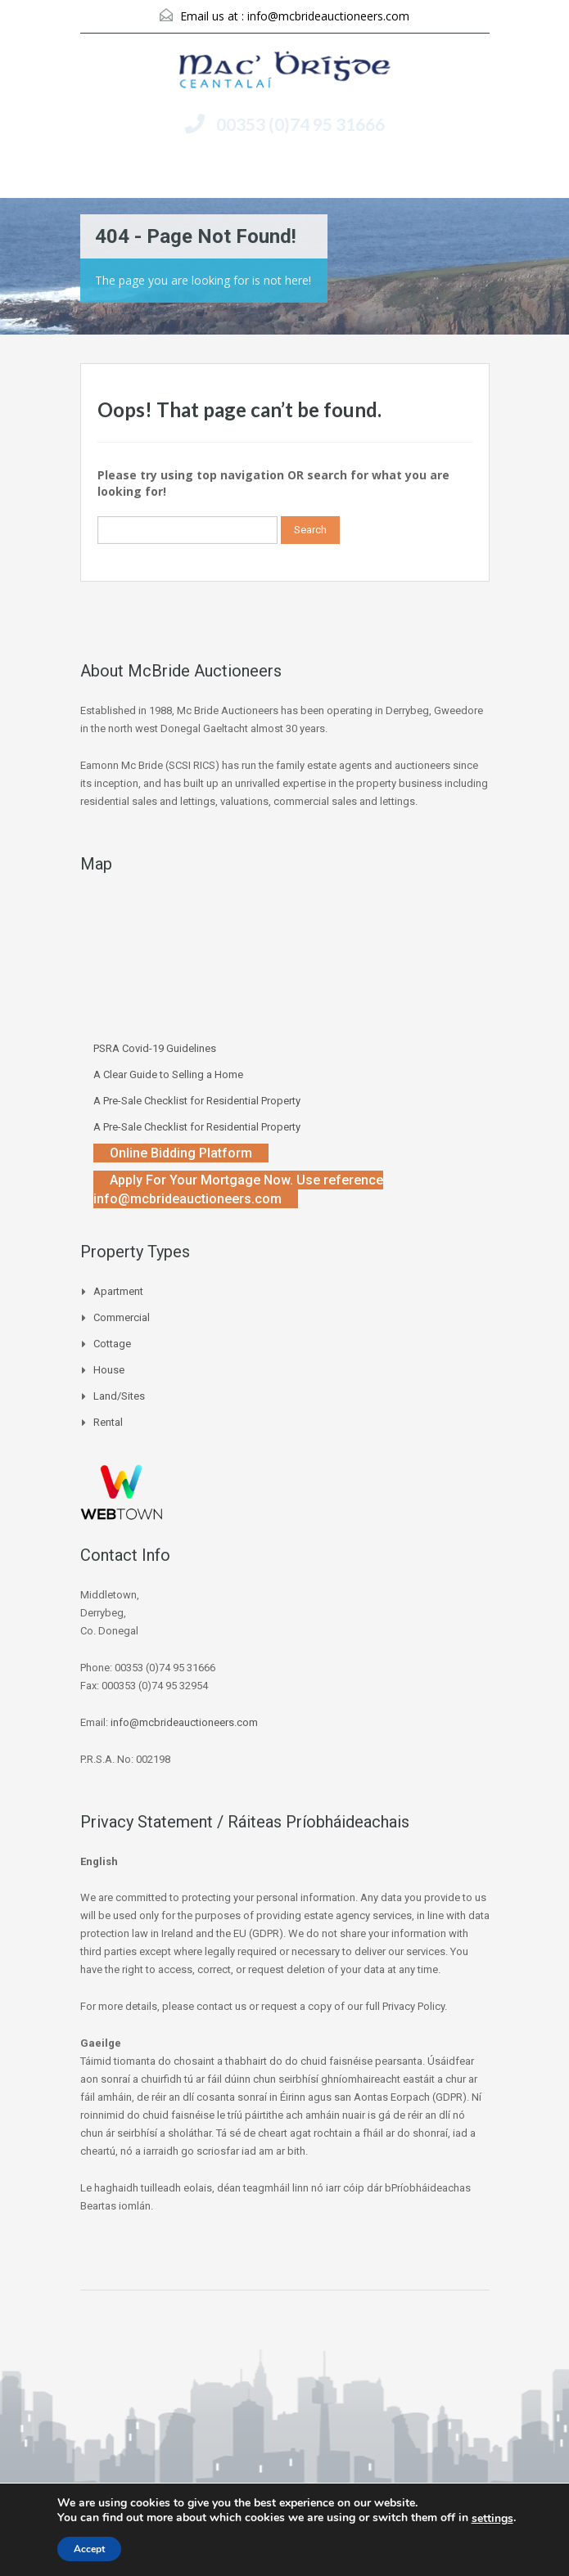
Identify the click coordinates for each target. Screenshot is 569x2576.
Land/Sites (119, 1396)
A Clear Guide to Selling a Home (168, 1074)
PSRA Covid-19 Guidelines (154, 1048)
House (108, 1370)
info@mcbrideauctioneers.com (328, 16)
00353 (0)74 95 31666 (300, 124)
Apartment (118, 1291)
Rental (108, 1422)
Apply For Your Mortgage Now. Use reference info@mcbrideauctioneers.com (238, 1189)
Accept (89, 2549)
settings (492, 2518)
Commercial (121, 1317)
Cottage (112, 1343)
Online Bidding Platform (181, 1153)
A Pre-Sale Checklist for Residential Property (196, 1101)
